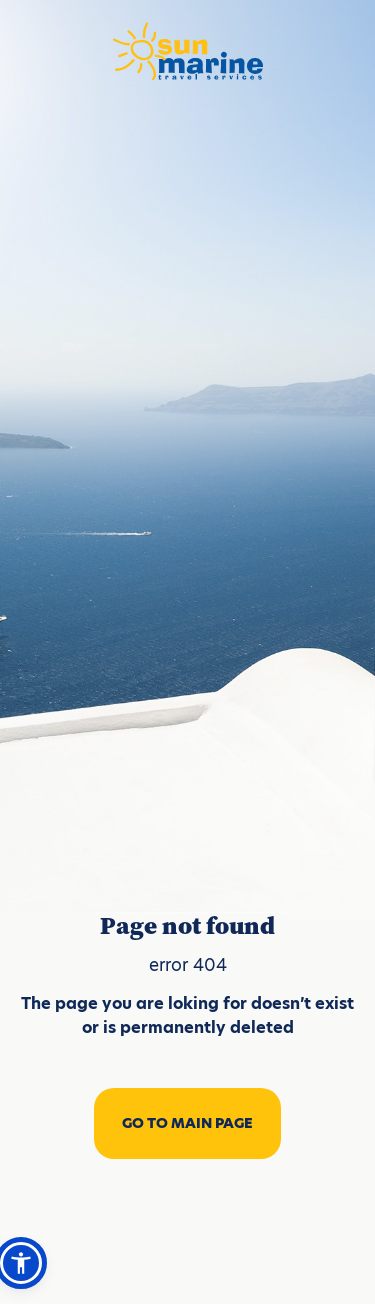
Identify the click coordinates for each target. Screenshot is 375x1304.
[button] (21, 1263)
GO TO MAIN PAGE (187, 1123)
